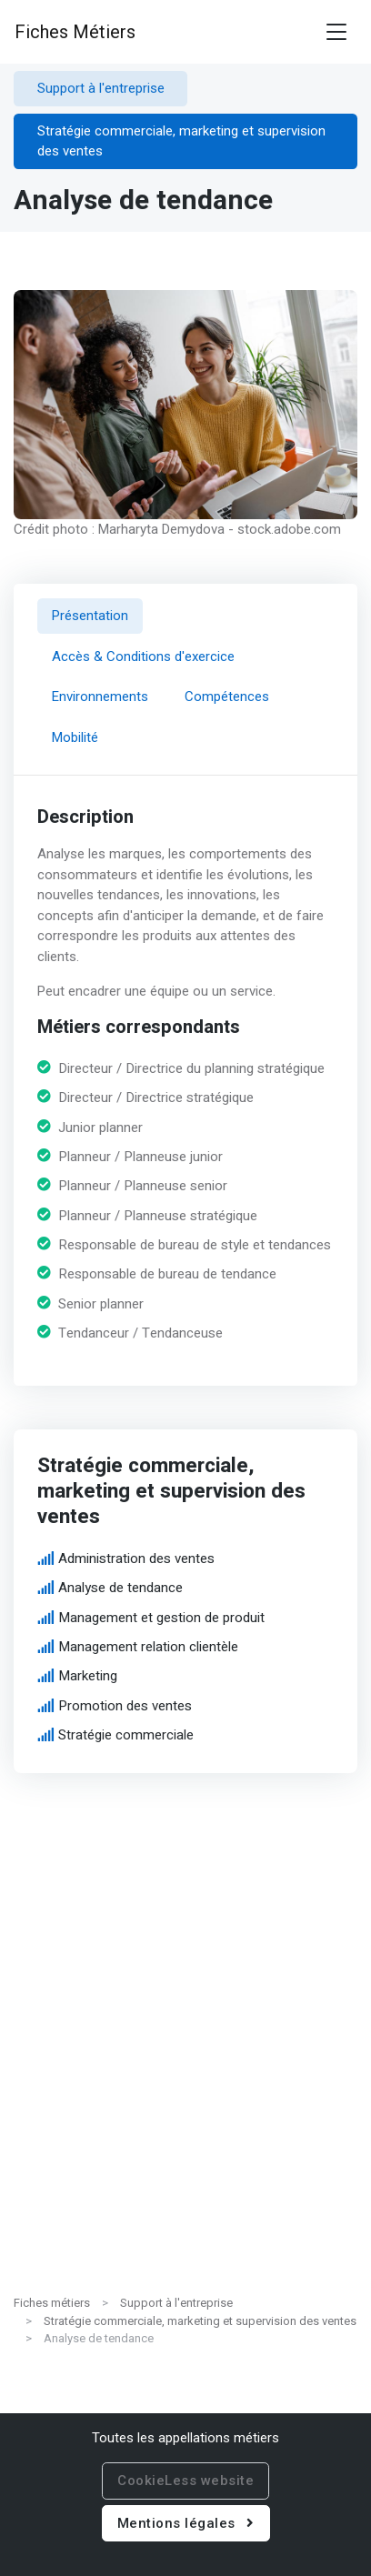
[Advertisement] (185, 2092)
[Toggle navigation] (336, 32)
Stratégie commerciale (126, 1735)
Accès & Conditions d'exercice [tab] (143, 655)
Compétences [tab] (227, 696)
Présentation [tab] (90, 615)
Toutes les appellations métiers (185, 2438)
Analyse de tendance (120, 1588)
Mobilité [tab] (75, 736)
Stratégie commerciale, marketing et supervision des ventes (200, 2321)
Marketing (87, 1676)
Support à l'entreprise (176, 2303)
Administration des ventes (136, 1559)
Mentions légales (186, 2523)
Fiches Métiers (75, 32)
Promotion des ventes (125, 1705)
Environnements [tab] (100, 696)
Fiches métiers (52, 2303)
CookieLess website (185, 2480)
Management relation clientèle (148, 1647)
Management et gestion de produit (161, 1617)
